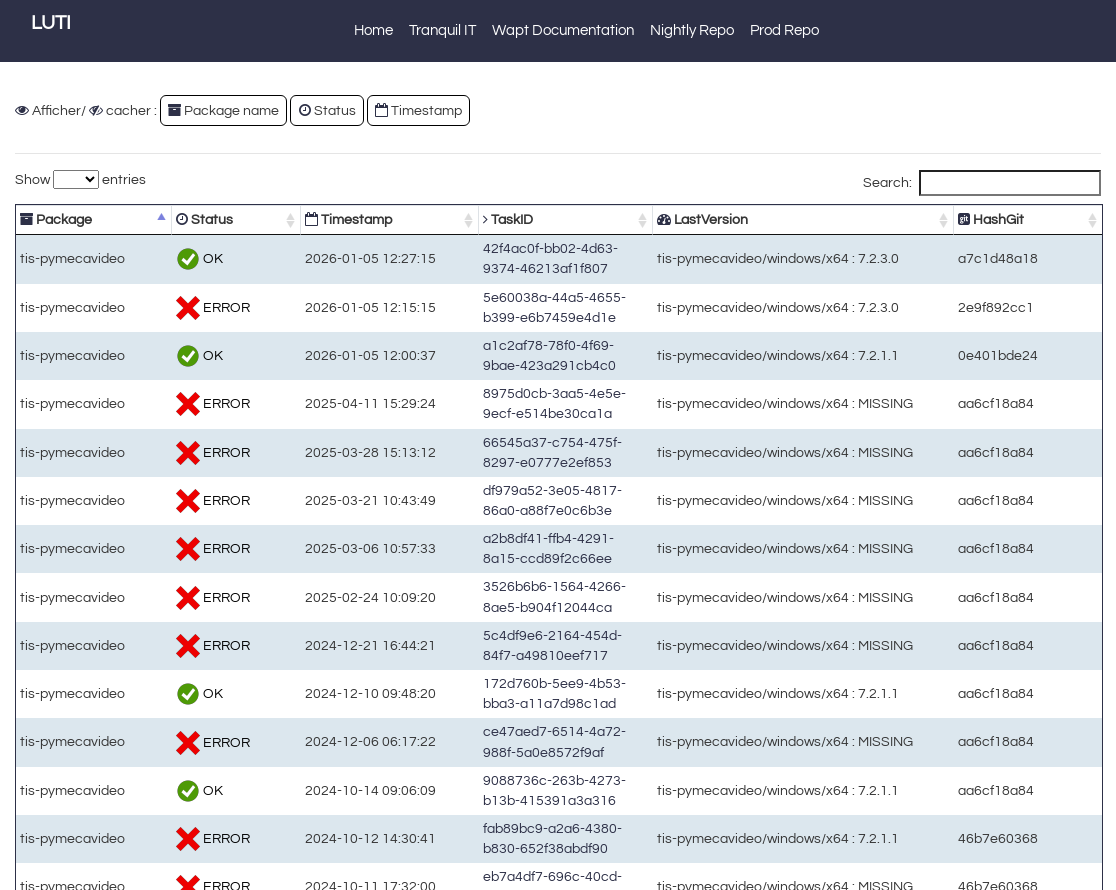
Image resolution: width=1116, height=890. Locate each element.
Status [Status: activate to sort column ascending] (176, 219)
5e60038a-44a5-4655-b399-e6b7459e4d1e (546, 282)
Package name (223, 110)
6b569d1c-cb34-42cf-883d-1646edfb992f (540, 794)
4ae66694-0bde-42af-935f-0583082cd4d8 (542, 730)
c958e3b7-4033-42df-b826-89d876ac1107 (544, 826)
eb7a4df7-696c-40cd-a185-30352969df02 (542, 666)
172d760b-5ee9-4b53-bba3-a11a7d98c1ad (546, 538)
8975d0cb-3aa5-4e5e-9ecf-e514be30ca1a (544, 346)
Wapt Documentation (563, 30)
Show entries (80, 179)
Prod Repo (784, 30)
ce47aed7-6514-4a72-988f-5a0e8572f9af (540, 570)
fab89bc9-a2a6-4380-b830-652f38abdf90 (540, 634)
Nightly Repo (692, 30)
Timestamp (418, 110)
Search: (982, 183)
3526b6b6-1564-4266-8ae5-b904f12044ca (544, 474)
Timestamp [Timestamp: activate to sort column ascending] (295, 219)
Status (327, 110)
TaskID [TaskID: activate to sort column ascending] (433, 219)
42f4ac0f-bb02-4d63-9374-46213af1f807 (538, 250)
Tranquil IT (442, 30)
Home (373, 30)
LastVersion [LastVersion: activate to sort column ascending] (756, 219)
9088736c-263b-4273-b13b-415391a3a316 (546, 602)
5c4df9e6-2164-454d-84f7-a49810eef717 (540, 506)
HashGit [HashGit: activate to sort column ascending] (1026, 219)
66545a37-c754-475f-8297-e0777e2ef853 (542, 378)
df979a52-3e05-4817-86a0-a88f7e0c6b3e (542, 410)
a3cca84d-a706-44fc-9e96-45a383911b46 (544, 698)
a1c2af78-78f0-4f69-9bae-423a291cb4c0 (540, 314)
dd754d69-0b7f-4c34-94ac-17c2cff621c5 (540, 762)
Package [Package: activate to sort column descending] (56, 219)
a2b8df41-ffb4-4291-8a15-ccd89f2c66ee (538, 442)
